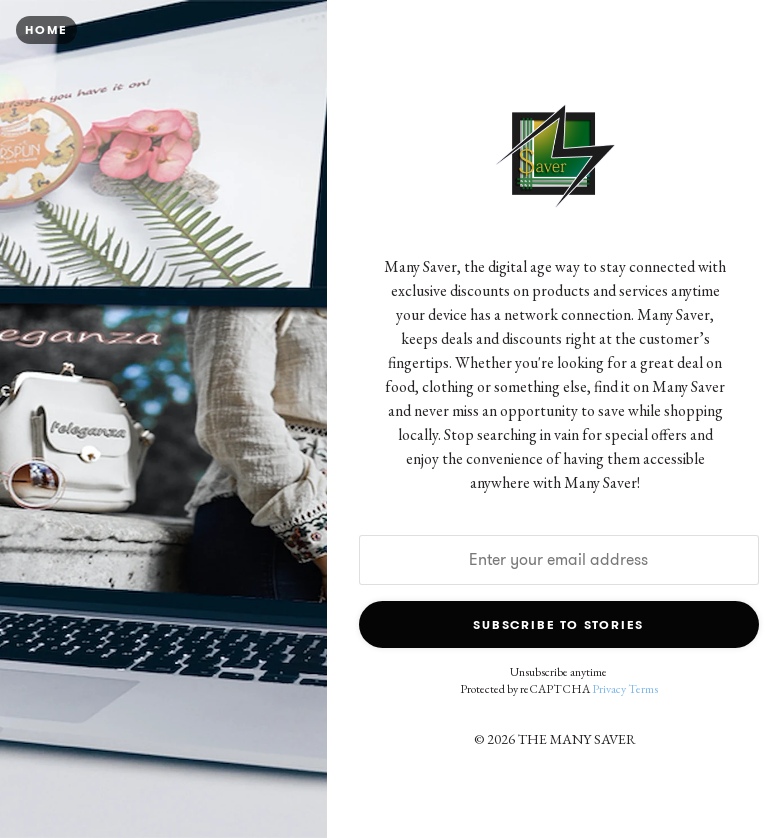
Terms (643, 689)
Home (46, 29)
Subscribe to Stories (558, 624)
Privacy (609, 689)
